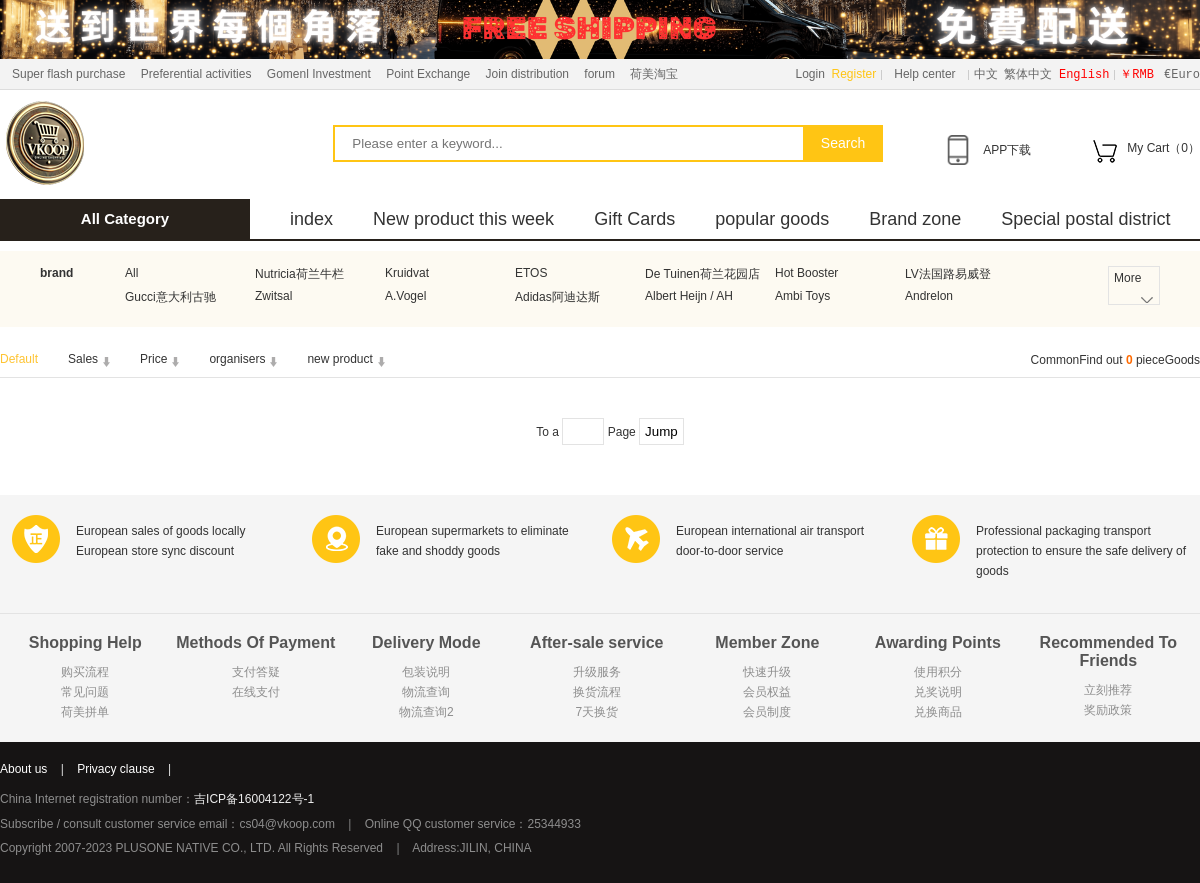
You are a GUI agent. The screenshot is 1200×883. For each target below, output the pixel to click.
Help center (924, 74)
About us (23, 769)
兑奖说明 (938, 692)
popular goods (772, 219)
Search (843, 143)
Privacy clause (115, 769)
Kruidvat (407, 273)
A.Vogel (405, 296)
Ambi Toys (802, 296)
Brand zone (915, 219)
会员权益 (767, 692)
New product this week (463, 219)
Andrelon (929, 296)
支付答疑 (256, 672)
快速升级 (767, 672)
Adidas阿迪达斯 (557, 297)
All (131, 273)
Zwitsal (273, 296)
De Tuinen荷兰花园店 (702, 274)
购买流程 (85, 672)
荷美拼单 (85, 712)
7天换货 (596, 712)
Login (810, 74)
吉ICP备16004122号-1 (254, 799)
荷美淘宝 (654, 74)
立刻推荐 (1108, 690)
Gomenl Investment (319, 74)
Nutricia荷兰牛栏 (299, 274)
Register (854, 74)
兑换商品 (938, 712)
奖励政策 (1108, 710)
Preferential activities (196, 74)
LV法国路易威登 (948, 274)
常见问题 (85, 692)
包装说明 (426, 672)
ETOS (531, 273)
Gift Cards (634, 219)
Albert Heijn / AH (689, 296)
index (311, 219)
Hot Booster (806, 273)
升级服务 (597, 672)
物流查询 (426, 692)
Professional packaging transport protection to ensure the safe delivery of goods (1081, 551)
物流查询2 (426, 712)
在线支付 (256, 692)
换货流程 (597, 692)
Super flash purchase (68, 74)
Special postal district (1085, 219)
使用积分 (938, 672)
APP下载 (1007, 150)
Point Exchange (428, 74)
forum (599, 74)
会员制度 (767, 712)
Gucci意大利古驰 (170, 297)
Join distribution (527, 74)
